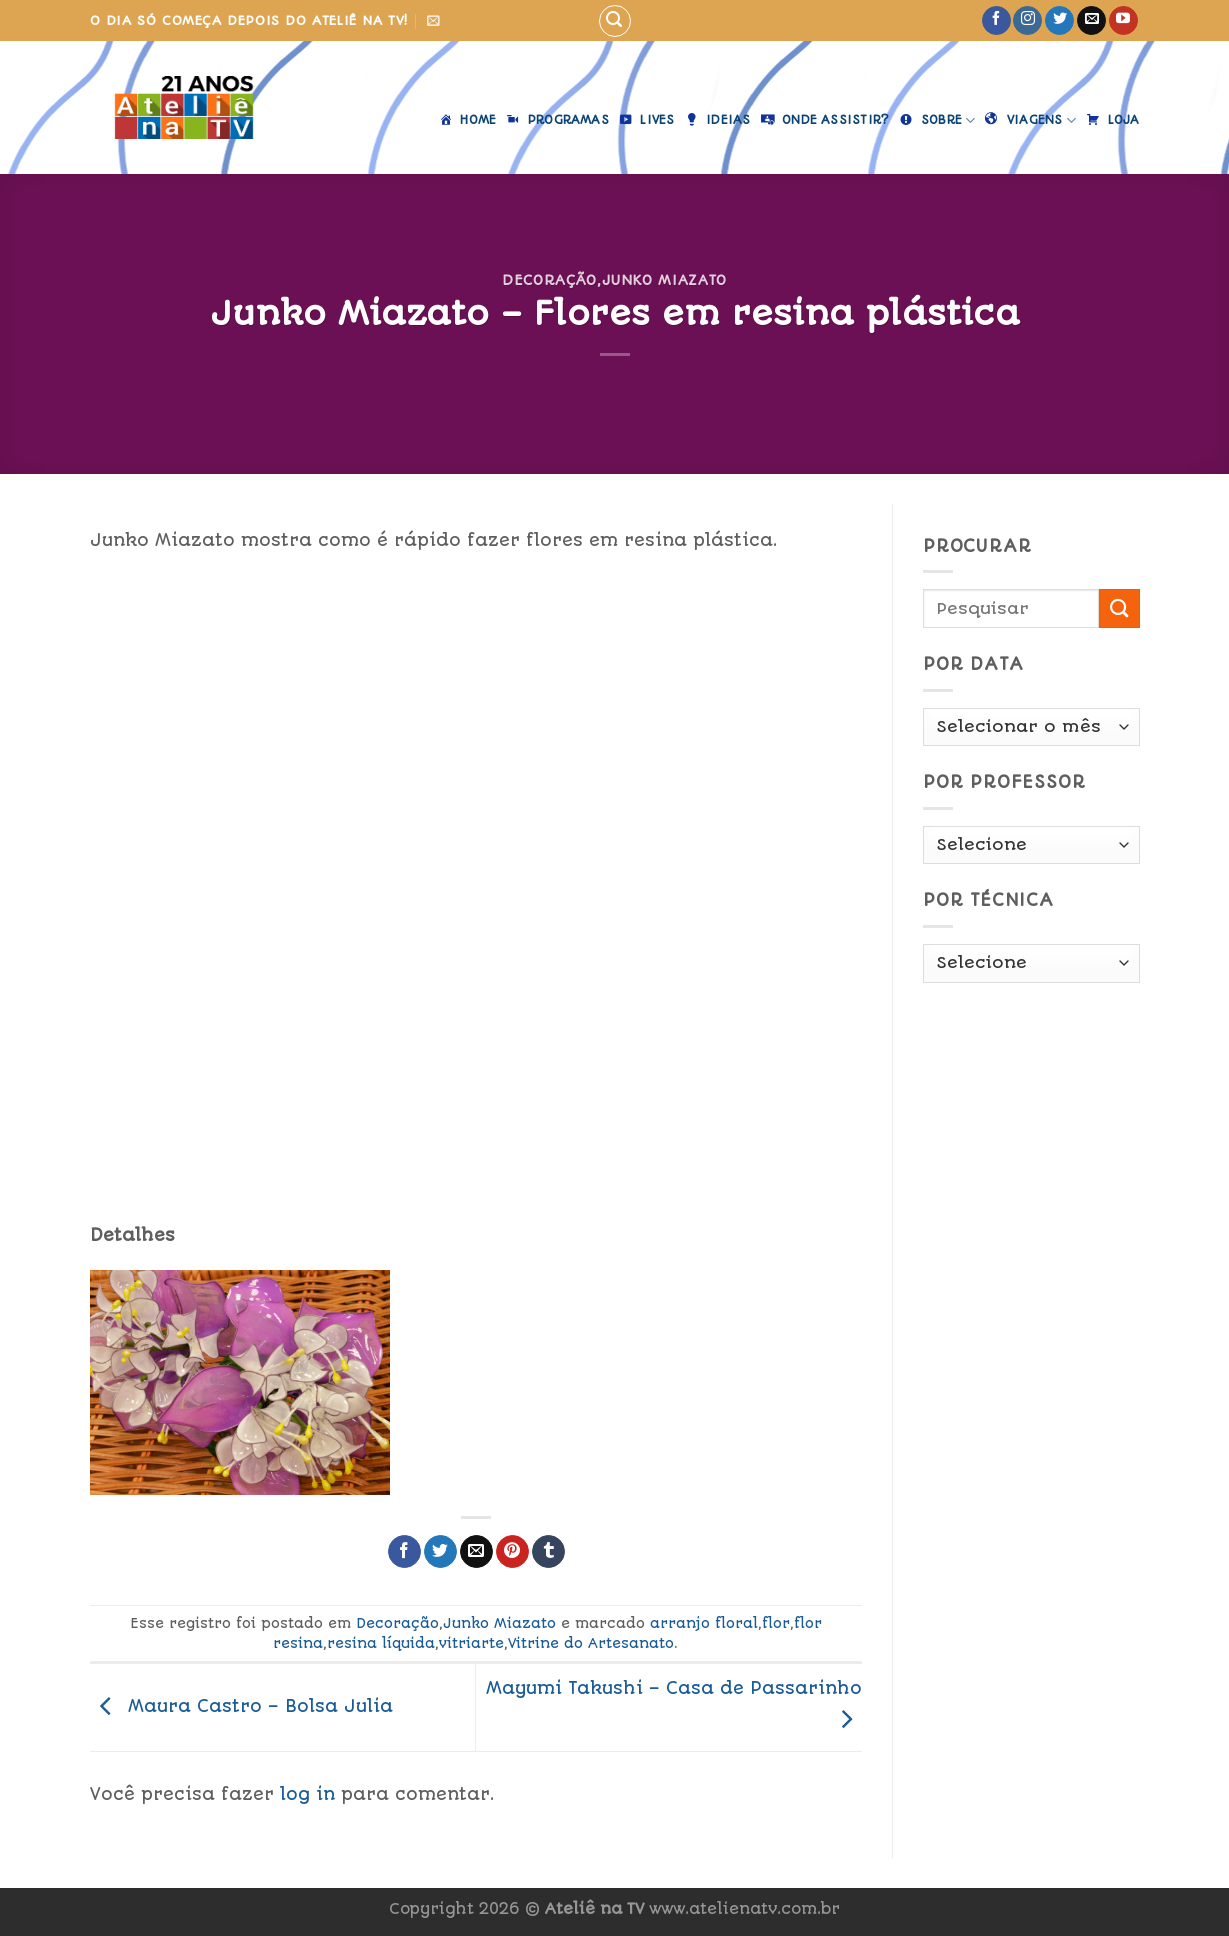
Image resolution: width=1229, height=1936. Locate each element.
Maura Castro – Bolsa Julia (241, 1706)
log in (307, 1794)
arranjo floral (704, 1623)
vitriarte (471, 1643)
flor (776, 1623)
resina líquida (381, 1643)
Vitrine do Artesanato (591, 1643)
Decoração (549, 280)
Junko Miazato (664, 280)
